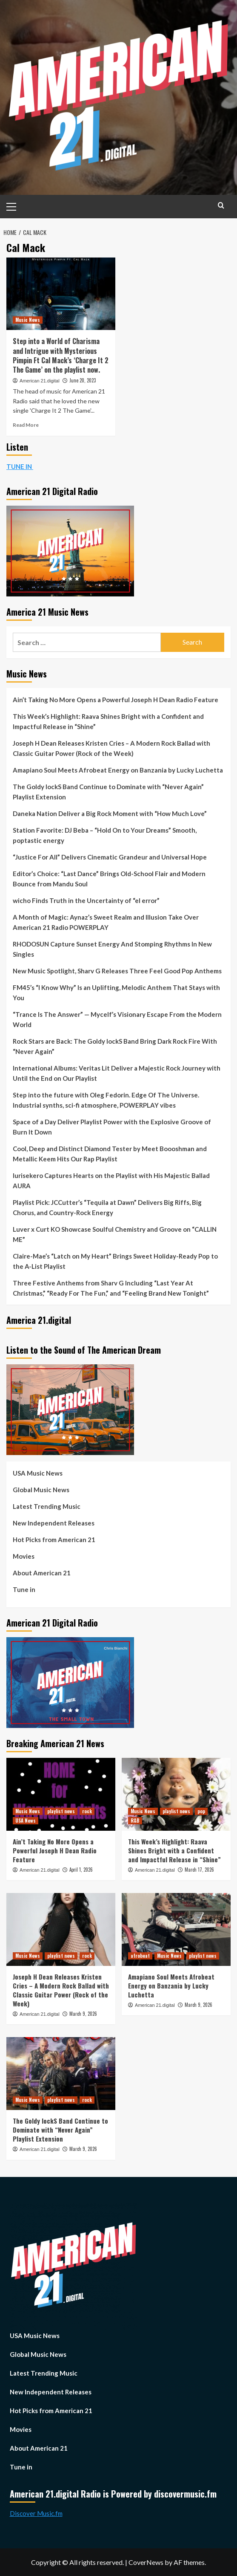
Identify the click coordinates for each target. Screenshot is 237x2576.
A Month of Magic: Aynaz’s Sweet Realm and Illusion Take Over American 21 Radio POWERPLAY (106, 922)
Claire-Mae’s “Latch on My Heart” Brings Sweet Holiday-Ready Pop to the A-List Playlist (115, 1261)
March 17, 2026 (199, 1869)
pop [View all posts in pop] (201, 1811)
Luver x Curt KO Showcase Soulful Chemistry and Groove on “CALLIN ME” (115, 1234)
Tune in (24, 1589)
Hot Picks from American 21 (54, 1539)
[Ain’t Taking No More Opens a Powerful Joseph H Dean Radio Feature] (60, 1794)
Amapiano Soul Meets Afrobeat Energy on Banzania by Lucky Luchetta (118, 770)
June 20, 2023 (82, 380)
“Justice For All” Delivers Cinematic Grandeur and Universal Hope (110, 857)
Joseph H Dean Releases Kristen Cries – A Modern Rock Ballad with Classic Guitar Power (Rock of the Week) (111, 748)
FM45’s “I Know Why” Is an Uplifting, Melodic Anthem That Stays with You (116, 992)
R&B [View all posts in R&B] (135, 1820)
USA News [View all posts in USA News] (25, 1820)
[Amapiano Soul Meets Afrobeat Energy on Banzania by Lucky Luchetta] (176, 1929)
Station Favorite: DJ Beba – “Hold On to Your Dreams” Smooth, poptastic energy (105, 835)
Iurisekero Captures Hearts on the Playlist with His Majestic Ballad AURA (111, 1181)
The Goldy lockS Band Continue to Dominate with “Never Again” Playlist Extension (108, 792)
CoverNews (145, 2562)
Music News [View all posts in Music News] (27, 319)
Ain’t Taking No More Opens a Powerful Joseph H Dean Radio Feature (115, 699)
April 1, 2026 (81, 1869)
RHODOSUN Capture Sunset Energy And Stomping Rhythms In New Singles (112, 949)
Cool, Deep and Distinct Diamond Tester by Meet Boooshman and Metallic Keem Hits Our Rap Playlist (110, 1154)
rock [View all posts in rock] (87, 1811)
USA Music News (38, 1473)
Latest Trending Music (46, 1506)
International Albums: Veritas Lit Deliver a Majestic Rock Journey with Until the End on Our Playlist (116, 1073)
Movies (23, 1556)
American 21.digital (40, 380)
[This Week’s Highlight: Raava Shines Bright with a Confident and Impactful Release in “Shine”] (176, 1794)
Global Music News (41, 1490)
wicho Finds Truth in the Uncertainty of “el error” (86, 900)
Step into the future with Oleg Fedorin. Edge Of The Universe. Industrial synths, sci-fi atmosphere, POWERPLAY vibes (106, 1100)
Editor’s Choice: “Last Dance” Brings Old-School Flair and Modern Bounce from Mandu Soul (109, 879)
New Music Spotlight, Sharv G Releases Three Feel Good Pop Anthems (117, 971)
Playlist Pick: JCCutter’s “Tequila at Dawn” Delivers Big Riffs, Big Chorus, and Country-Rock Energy (107, 1207)
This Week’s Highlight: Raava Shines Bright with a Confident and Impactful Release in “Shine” (108, 721)
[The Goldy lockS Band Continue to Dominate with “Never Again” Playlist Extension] (60, 2073)
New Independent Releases (53, 1523)
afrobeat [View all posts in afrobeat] (140, 1955)
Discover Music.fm (36, 2513)
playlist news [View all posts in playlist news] (61, 1811)
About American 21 (42, 1573)
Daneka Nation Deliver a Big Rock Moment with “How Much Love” (110, 813)
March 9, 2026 (83, 2013)
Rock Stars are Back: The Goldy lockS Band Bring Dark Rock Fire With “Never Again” (115, 1046)
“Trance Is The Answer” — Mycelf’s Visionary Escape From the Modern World (117, 1019)
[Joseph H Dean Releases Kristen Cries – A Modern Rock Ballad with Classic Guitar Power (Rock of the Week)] (60, 1929)
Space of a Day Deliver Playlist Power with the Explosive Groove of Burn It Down (112, 1127)
